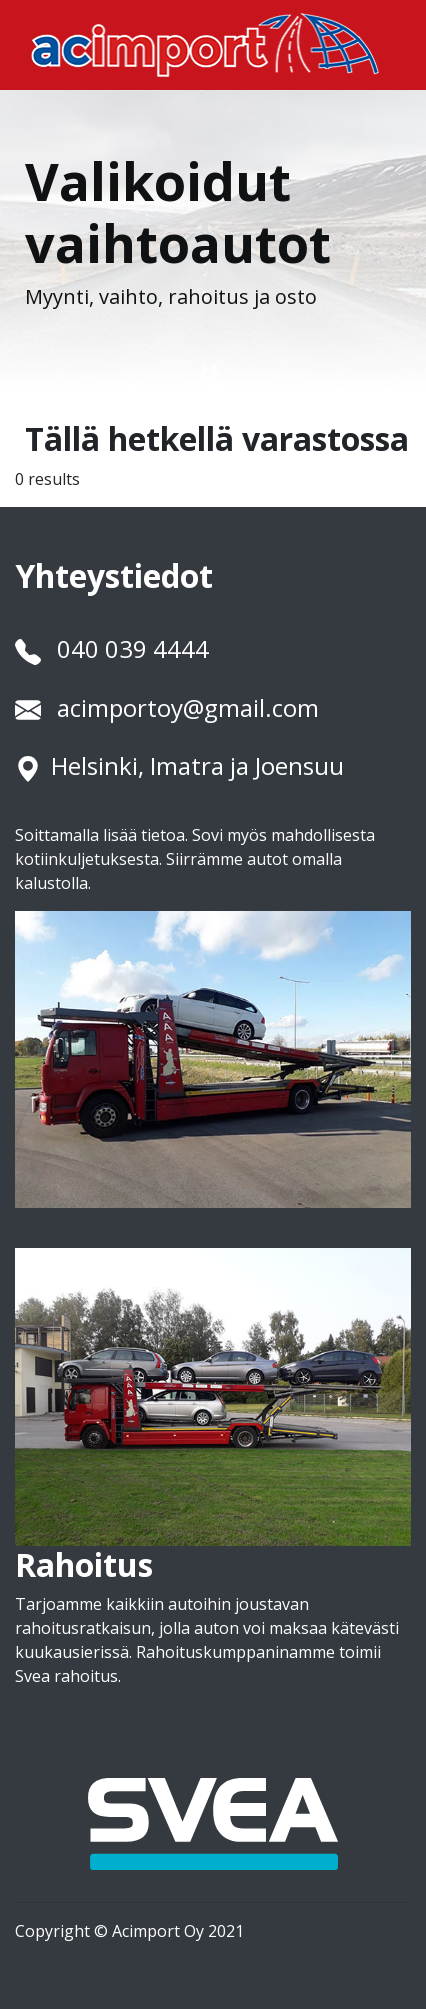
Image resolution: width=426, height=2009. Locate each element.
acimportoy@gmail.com (188, 707)
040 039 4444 (133, 648)
